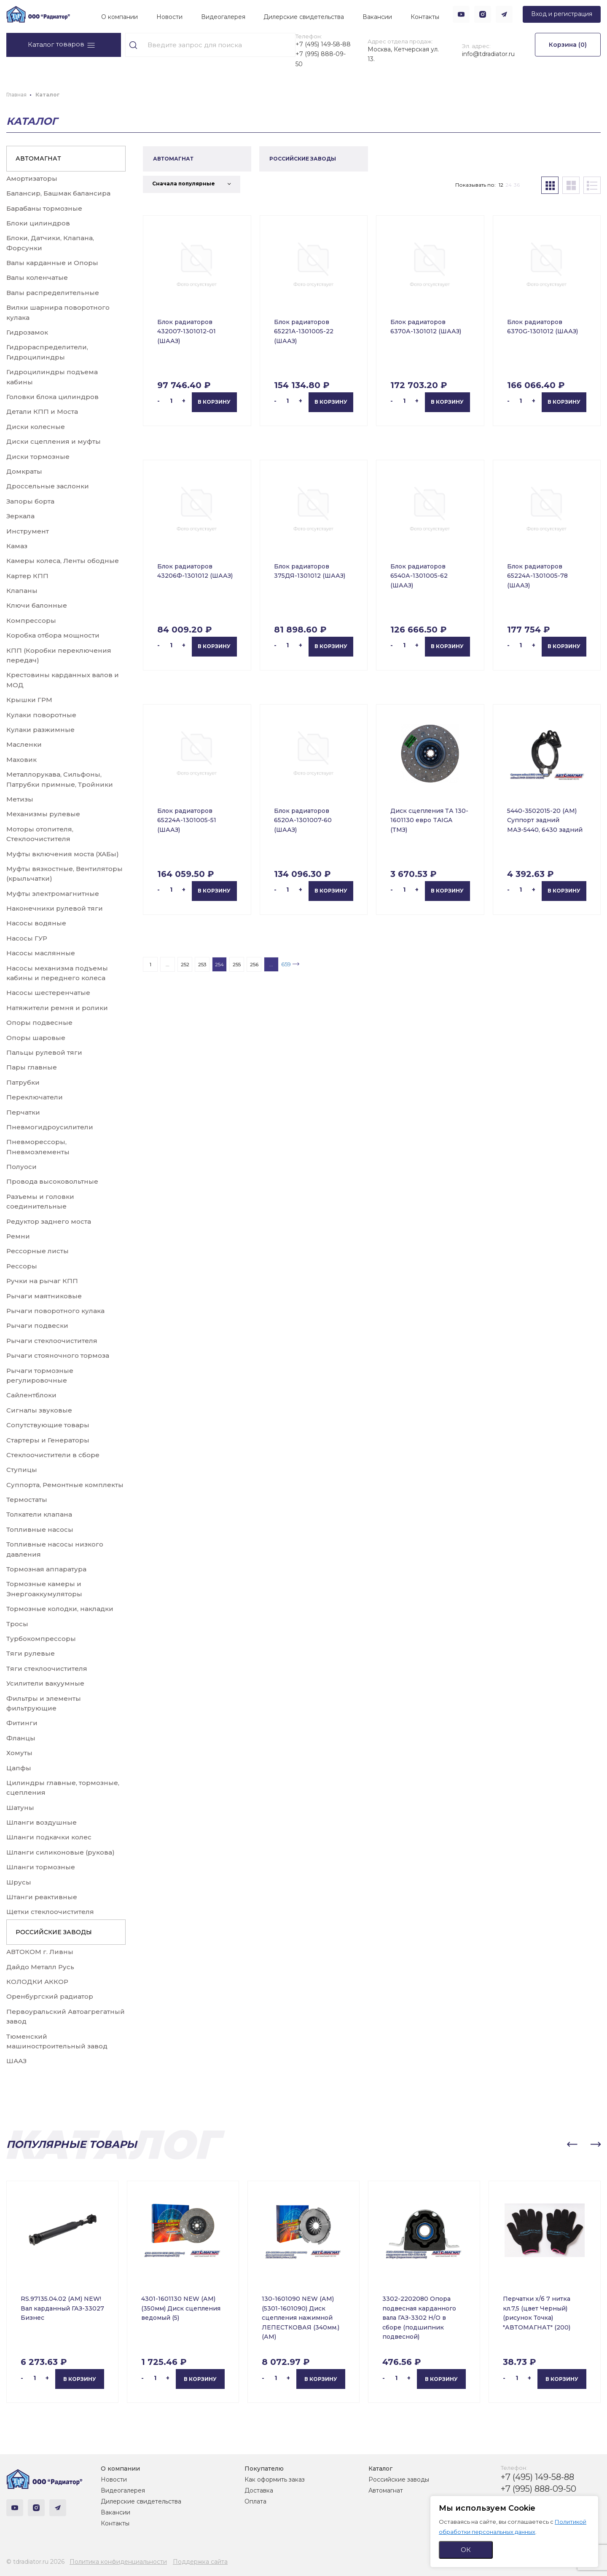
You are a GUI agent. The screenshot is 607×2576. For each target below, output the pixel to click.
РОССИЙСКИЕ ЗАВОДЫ (54, 1932)
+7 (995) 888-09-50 (320, 58)
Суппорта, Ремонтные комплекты (65, 1485)
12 (501, 185)
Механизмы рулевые (43, 814)
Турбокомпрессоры (41, 1639)
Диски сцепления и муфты (53, 441)
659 (286, 964)
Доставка (258, 2490)
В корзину (214, 402)
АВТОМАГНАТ (38, 158)
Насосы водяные (36, 923)
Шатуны (20, 1808)
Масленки (24, 744)
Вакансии (377, 17)
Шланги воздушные (41, 1822)
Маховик (21, 760)
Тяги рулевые (30, 1653)
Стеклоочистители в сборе (52, 1455)
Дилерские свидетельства (303, 17)
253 (202, 964)
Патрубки (23, 1082)
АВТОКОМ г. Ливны (39, 1952)
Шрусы (18, 1882)
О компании (119, 17)
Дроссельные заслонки (47, 486)
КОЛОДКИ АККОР (37, 1982)
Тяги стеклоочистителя (46, 1669)
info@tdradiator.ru (488, 54)
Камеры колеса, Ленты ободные (62, 561)
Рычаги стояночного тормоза (57, 1355)
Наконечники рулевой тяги (54, 908)
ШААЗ (16, 2061)
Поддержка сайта (200, 2561)
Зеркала (20, 516)
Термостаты (26, 1500)
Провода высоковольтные (52, 1181)
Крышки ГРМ (29, 700)
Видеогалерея (223, 17)
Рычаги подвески (37, 1326)
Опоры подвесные (39, 1023)
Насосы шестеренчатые (48, 993)
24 (508, 185)
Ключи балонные (36, 605)
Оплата (255, 2501)
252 (185, 964)
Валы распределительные (52, 293)
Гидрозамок (27, 332)
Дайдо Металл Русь (40, 1967)
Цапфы (18, 1768)
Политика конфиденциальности (118, 2561)
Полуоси (21, 1167)
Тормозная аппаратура (46, 1569)
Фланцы (20, 1738)
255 (237, 964)
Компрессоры (31, 621)
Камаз (16, 546)
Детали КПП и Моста (42, 411)
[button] (572, 2144)
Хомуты (19, 1753)
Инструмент (27, 531)
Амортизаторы (31, 178)
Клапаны (22, 591)
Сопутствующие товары (47, 1425)
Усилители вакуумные (45, 1683)
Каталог (380, 2468)
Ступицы (21, 1470)
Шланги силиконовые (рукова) (60, 1852)
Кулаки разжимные (40, 730)
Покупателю (264, 2468)
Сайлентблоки (31, 1395)
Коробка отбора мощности (52, 635)
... (167, 964)
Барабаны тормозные (44, 208)
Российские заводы (398, 2479)
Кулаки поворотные (41, 715)
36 (517, 185)
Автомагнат (385, 2490)
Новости (169, 17)
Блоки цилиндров (38, 223)
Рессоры (21, 1266)
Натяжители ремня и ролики (57, 1008)
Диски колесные (35, 427)
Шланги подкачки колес (48, 1837)
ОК (466, 2550)
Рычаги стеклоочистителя (51, 1341)
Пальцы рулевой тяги (44, 1052)
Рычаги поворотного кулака (55, 1311)
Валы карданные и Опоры (52, 263)
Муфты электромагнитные (52, 894)
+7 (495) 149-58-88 (323, 44)
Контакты (425, 17)
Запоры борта (30, 501)
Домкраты (24, 471)
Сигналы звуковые (39, 1410)
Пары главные (31, 1067)
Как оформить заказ (274, 2479)
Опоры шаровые (35, 1038)
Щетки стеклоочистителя (50, 1912)
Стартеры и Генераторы (47, 1440)
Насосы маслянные (40, 953)
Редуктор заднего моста (48, 1221)
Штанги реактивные (41, 1897)
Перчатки (23, 1112)
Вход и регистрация (561, 14)
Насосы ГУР (26, 938)
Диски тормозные (38, 457)
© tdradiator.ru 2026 (35, 2561)
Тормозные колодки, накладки (59, 1609)
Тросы (17, 1624)
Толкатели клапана (39, 1514)
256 (254, 964)
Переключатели (34, 1097)
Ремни (18, 1236)
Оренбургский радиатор (49, 1996)
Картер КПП (27, 576)
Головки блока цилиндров (52, 397)
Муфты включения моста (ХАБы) (62, 854)
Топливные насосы (39, 1529)
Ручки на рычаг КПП (42, 1281)
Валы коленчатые (37, 277)
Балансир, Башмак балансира (58, 193)
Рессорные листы (37, 1251)
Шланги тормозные (40, 1867)
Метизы (19, 799)
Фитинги (22, 1723)
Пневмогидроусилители (49, 1127)
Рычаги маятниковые (44, 1296)
